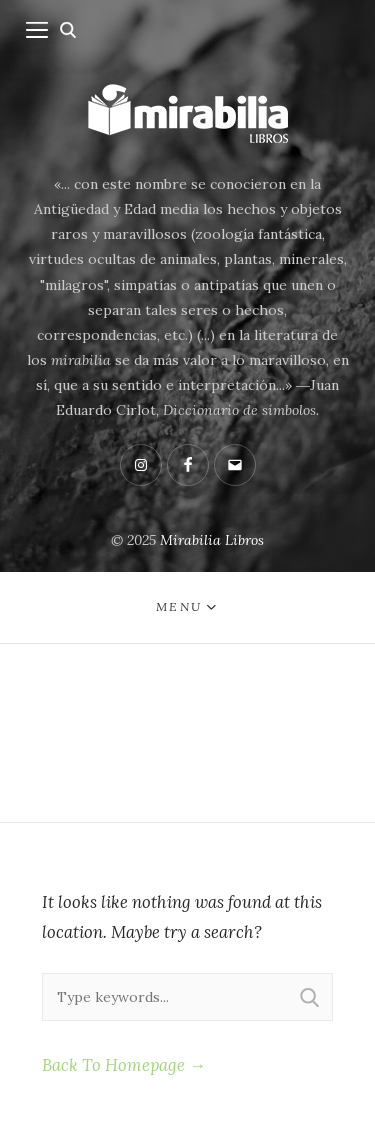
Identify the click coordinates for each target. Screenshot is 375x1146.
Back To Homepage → (124, 1065)
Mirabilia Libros (212, 540)
